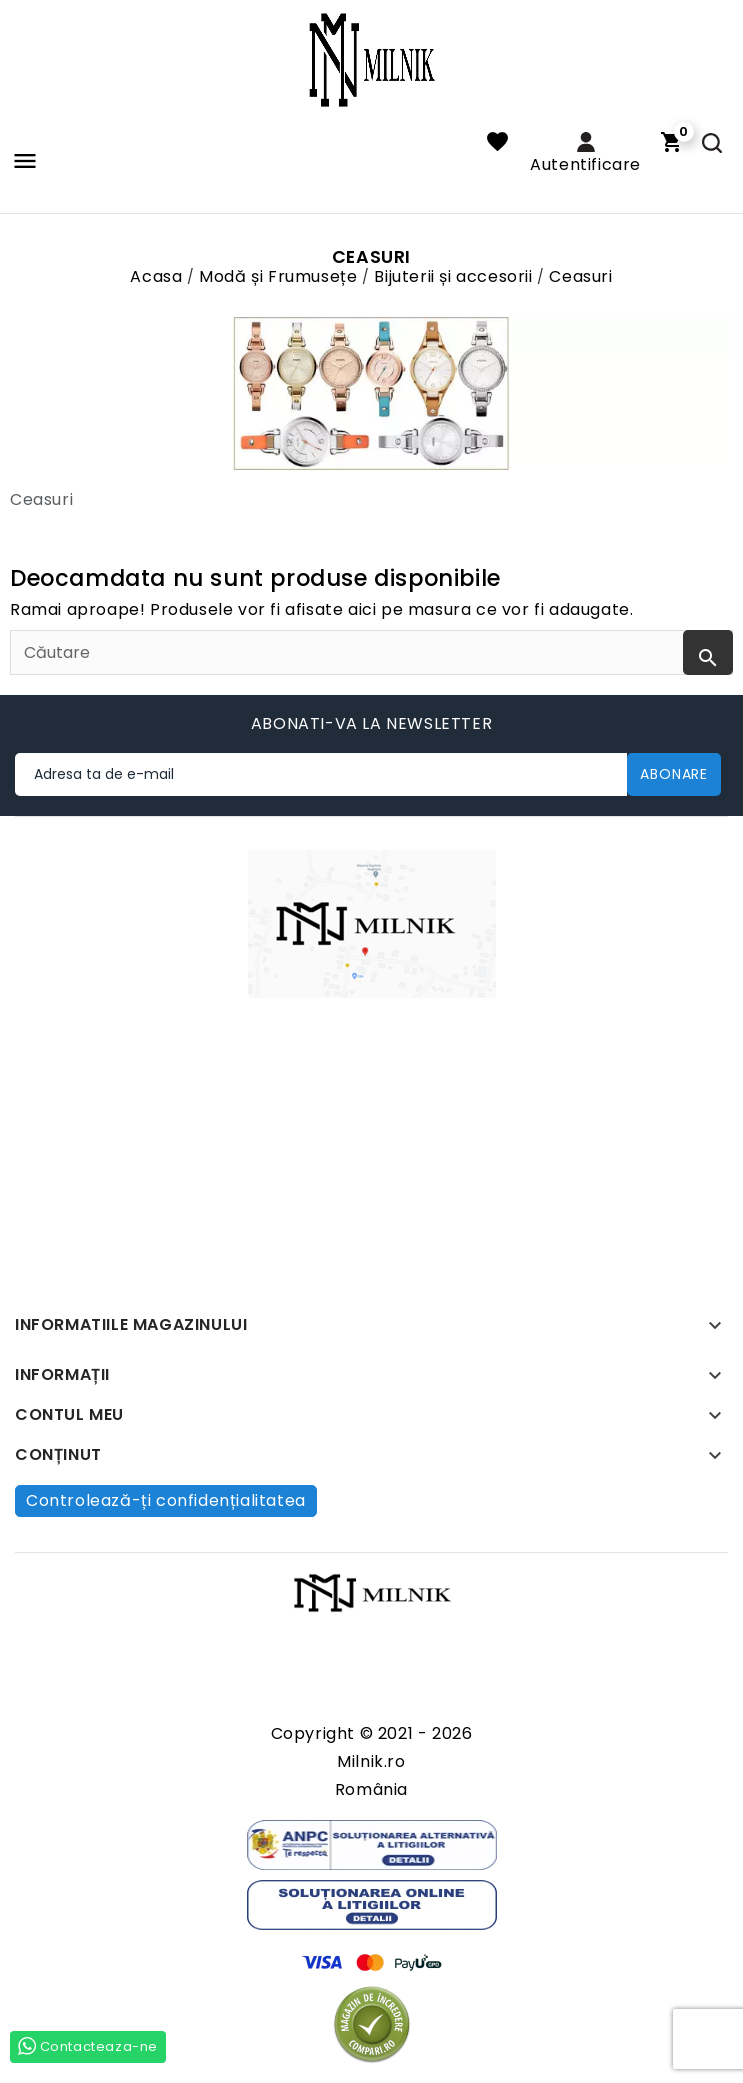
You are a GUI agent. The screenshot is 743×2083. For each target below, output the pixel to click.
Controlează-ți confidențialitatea (166, 1500)
